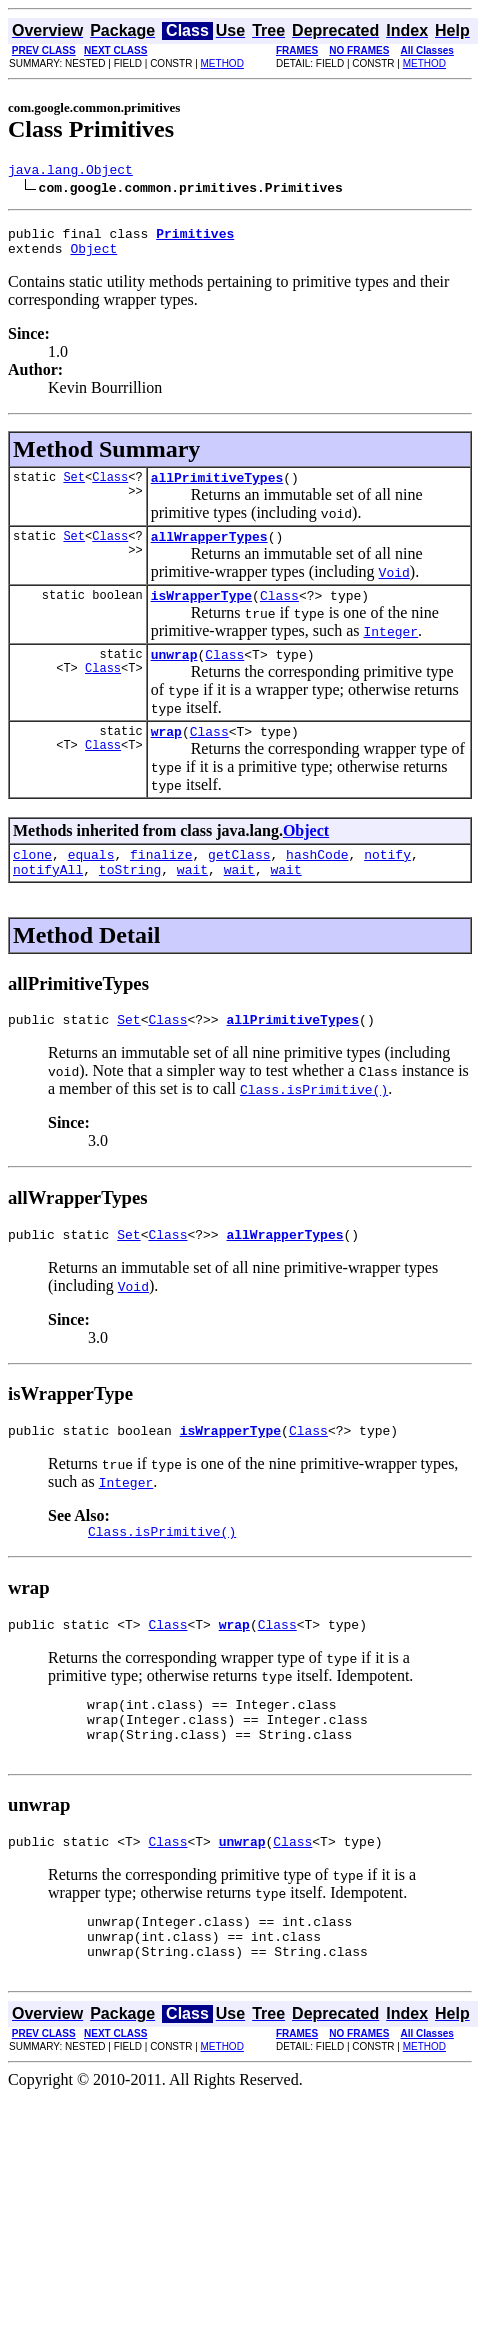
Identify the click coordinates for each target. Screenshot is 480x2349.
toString (130, 899)
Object (93, 257)
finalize (161, 881)
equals (91, 881)
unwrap (174, 675)
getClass (239, 881)
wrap (166, 755)
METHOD (222, 63)
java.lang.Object (70, 172)
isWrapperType (201, 613)
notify (387, 881)
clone (32, 881)
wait (192, 899)
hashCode (317, 881)
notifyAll (48, 899)
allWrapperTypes (209, 551)
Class (110, 488)
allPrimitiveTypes (217, 489)
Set (74, 488)
